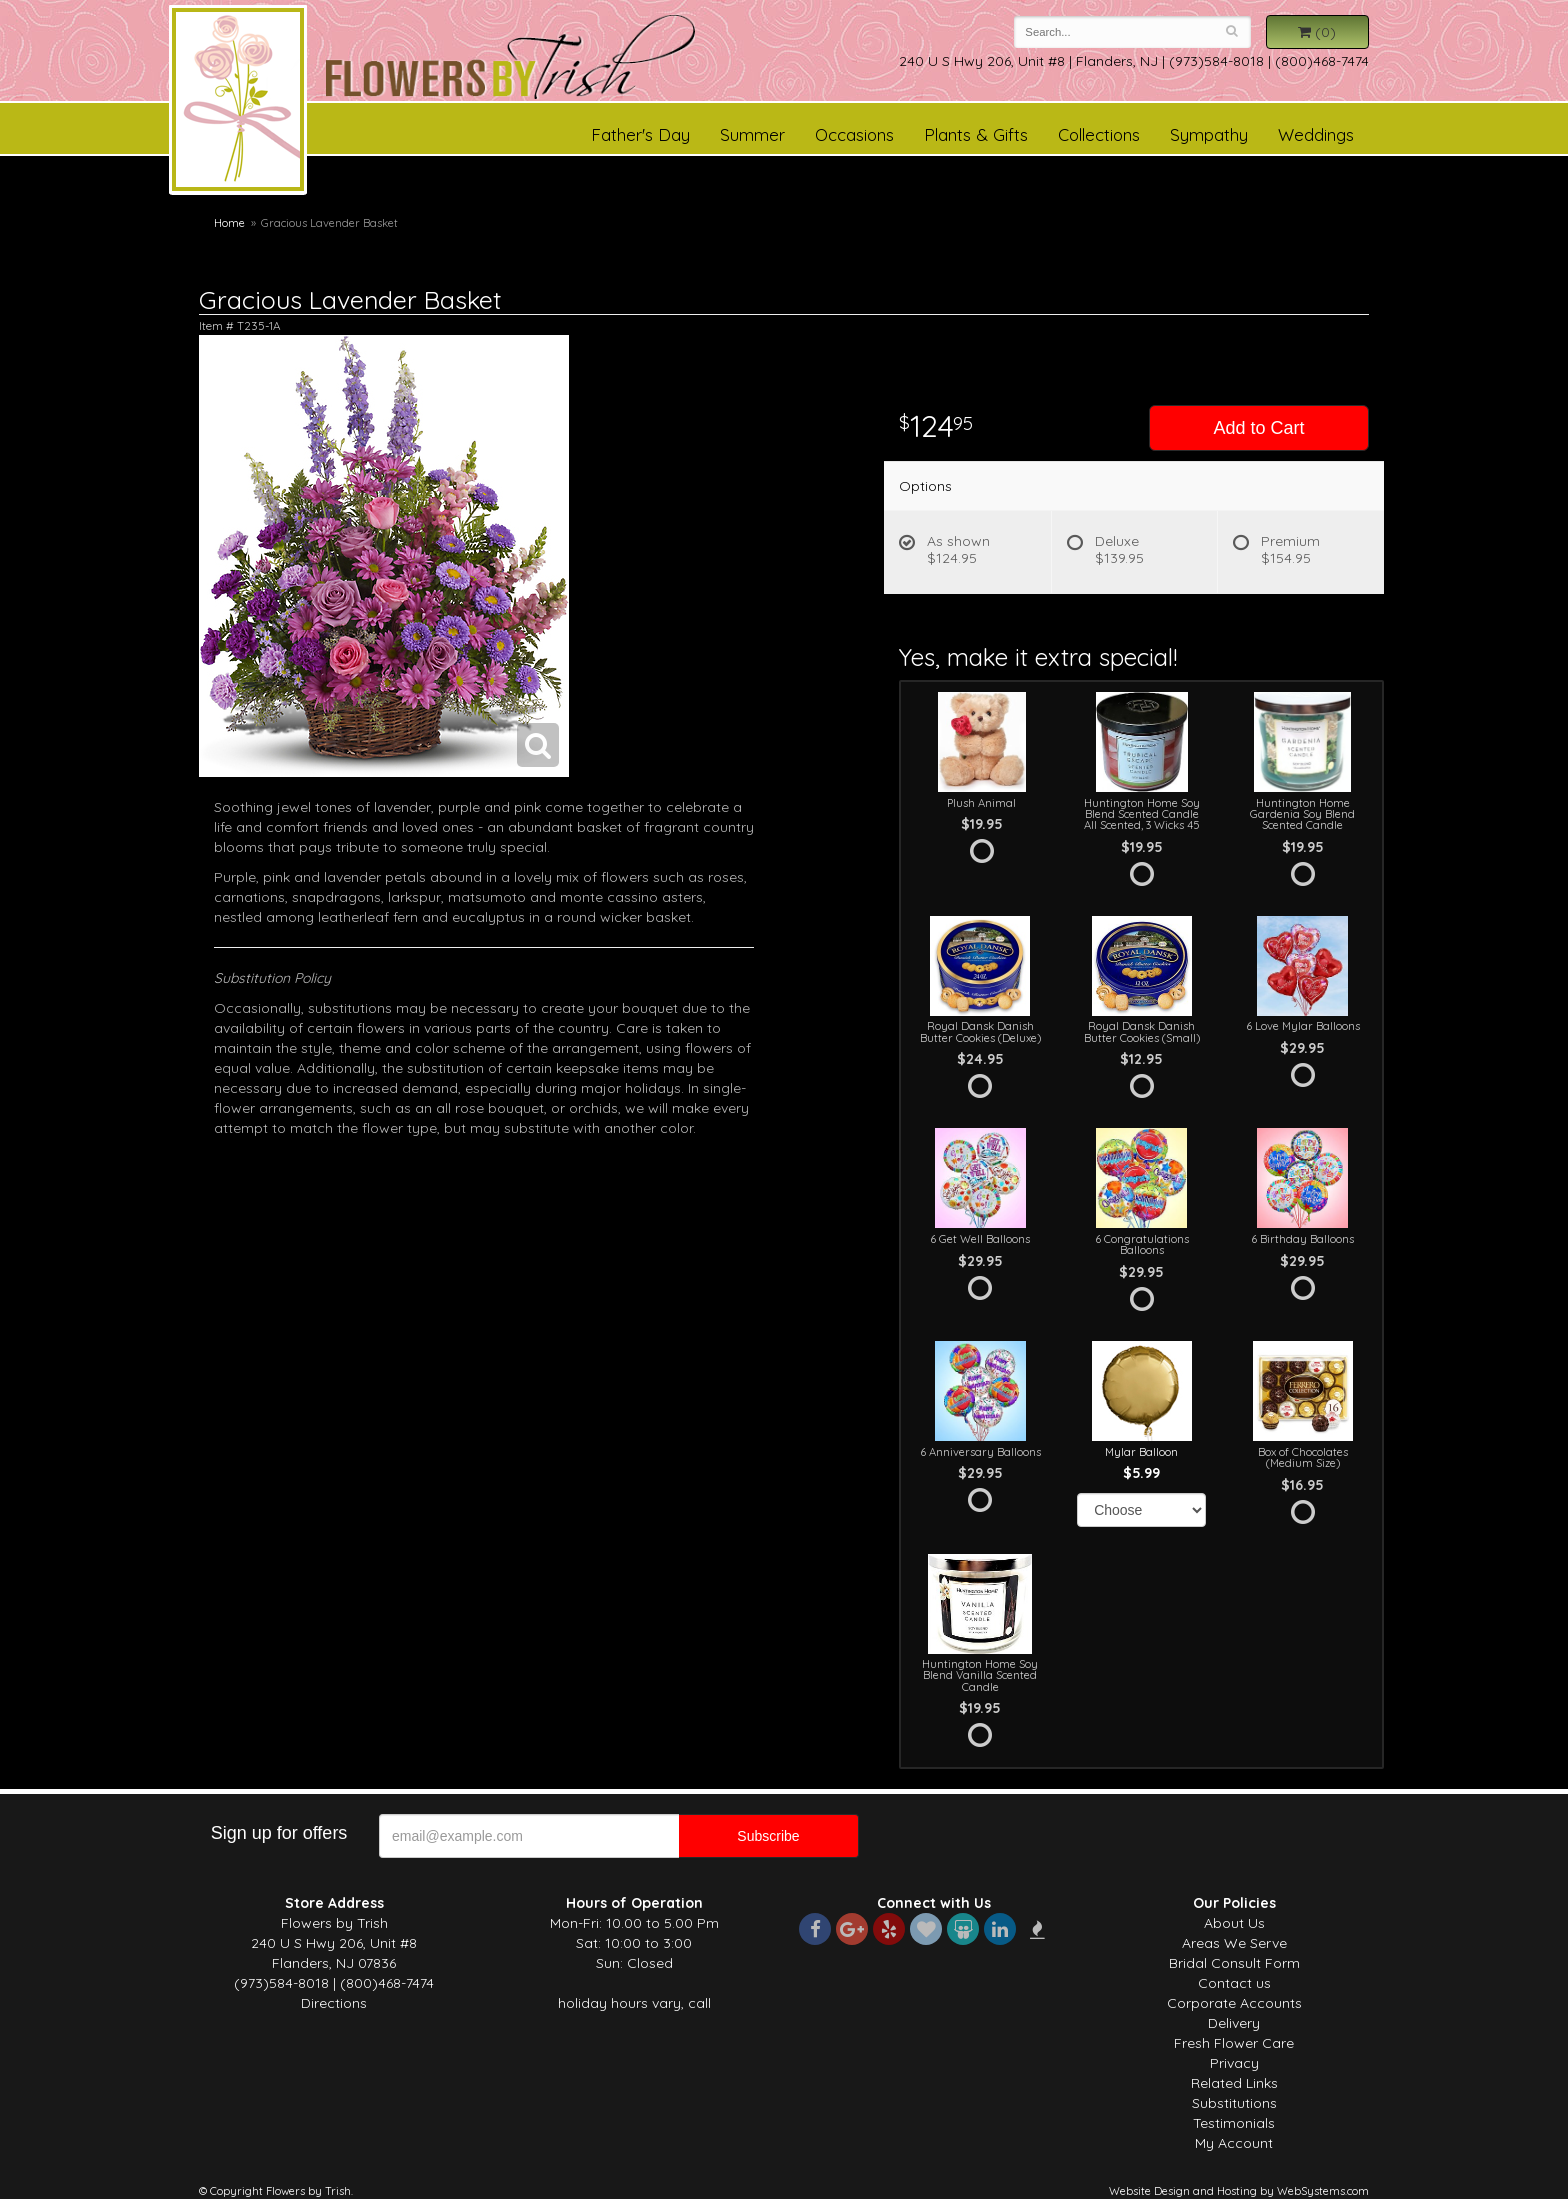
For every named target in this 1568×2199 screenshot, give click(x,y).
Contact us (1234, 1983)
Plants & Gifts (976, 134)
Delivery (1234, 2023)
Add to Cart (1258, 428)
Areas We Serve (1234, 1943)
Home (229, 223)
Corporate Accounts (1234, 2003)
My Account (1234, 2143)
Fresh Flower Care (1234, 2043)
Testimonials (1234, 2123)
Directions (334, 2003)
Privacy (1234, 2063)
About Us (1234, 1923)
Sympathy (1209, 134)
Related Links (1234, 2083)
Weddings (1316, 134)
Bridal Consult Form (1234, 1963)
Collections (1099, 134)
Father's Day (640, 134)
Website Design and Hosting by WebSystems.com (1239, 2191)
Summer (752, 134)
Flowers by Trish (238, 103)
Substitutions (1234, 2103)
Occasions (854, 134)
